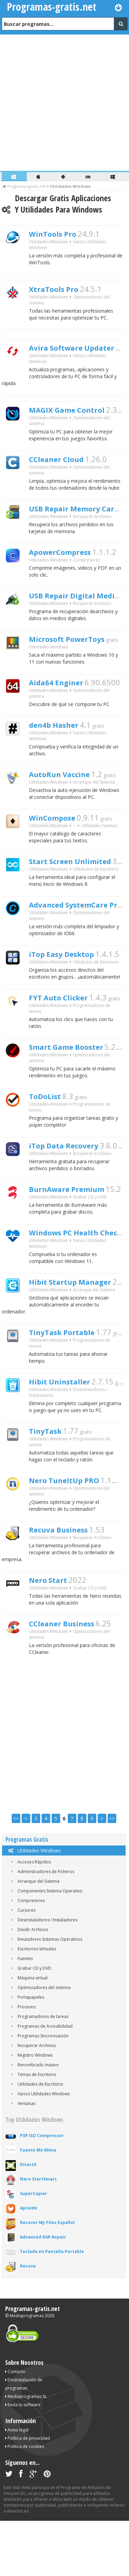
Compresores (86, 567)
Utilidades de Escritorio (96, 891)
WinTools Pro (58, 234)
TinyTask (49, 1476)
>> (112, 1873)
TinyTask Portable (69, 1374)
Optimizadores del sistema (40, 2043)
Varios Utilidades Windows (39, 2149)
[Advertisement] (64, 102)
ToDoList (48, 1127)
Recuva (28, 2321)
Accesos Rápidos (30, 1917)
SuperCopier (33, 2249)
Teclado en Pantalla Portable (52, 2307)
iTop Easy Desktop (69, 979)
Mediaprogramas (27, 2371)
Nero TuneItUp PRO (72, 1528)
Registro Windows (31, 2110)
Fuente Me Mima (38, 2205)
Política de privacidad (27, 2493)
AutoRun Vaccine (67, 791)
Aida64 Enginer (62, 695)
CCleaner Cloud (63, 461)
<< (16, 1873)
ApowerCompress (68, 558)
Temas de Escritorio (32, 2130)
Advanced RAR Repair (43, 2292)
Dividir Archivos (28, 1985)
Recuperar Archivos (92, 522)
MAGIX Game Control (76, 410)
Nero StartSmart (38, 2234)
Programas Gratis (27, 1895)
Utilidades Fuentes (99, 846)
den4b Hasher (59, 739)
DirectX (28, 2220)
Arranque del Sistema (94, 800)
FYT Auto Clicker (65, 1024)
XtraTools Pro (59, 292)
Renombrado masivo (34, 2120)
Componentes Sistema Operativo (46, 1946)
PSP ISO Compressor (42, 2191)
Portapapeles (26, 2052)
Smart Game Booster (75, 1076)
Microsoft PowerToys (76, 649)
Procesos (22, 2062)
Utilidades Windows (34, 1905)
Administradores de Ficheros (41, 1927)
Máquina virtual (28, 2033)
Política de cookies (24, 2502)
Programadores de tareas (38, 2072)
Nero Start (52, 1632)
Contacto (15, 2427)
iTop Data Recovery (72, 1179)
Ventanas (22, 2159)
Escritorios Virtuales (32, 2004)
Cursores (22, 1965)
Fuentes (21, 2014)
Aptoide (28, 2263)
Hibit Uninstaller (66, 1425)
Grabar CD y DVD (90, 1233)
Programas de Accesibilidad (41, 2081)
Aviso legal (17, 2485)
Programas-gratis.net (32, 2364)
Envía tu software (23, 2460)
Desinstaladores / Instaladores (43, 1975)
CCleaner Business (69, 1677)
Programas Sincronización (38, 2091)
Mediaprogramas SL (26, 2452)
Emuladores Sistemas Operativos (45, 1994)
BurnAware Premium (76, 1224)
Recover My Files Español (47, 2278)
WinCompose (58, 836)
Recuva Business (65, 1579)
